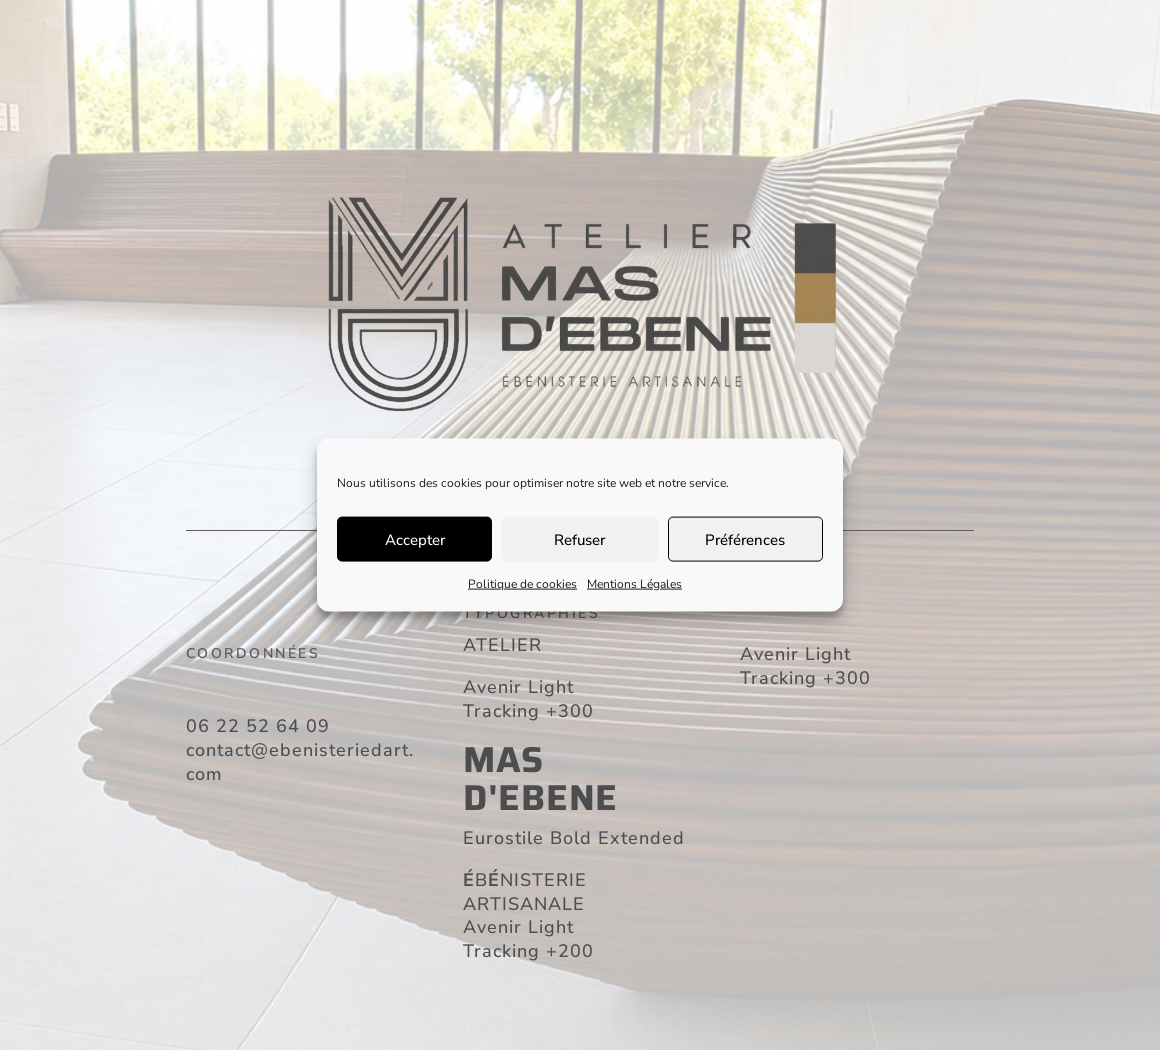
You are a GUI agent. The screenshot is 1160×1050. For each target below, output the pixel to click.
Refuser (579, 539)
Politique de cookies (522, 584)
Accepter (415, 539)
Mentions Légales (634, 584)
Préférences (745, 539)
